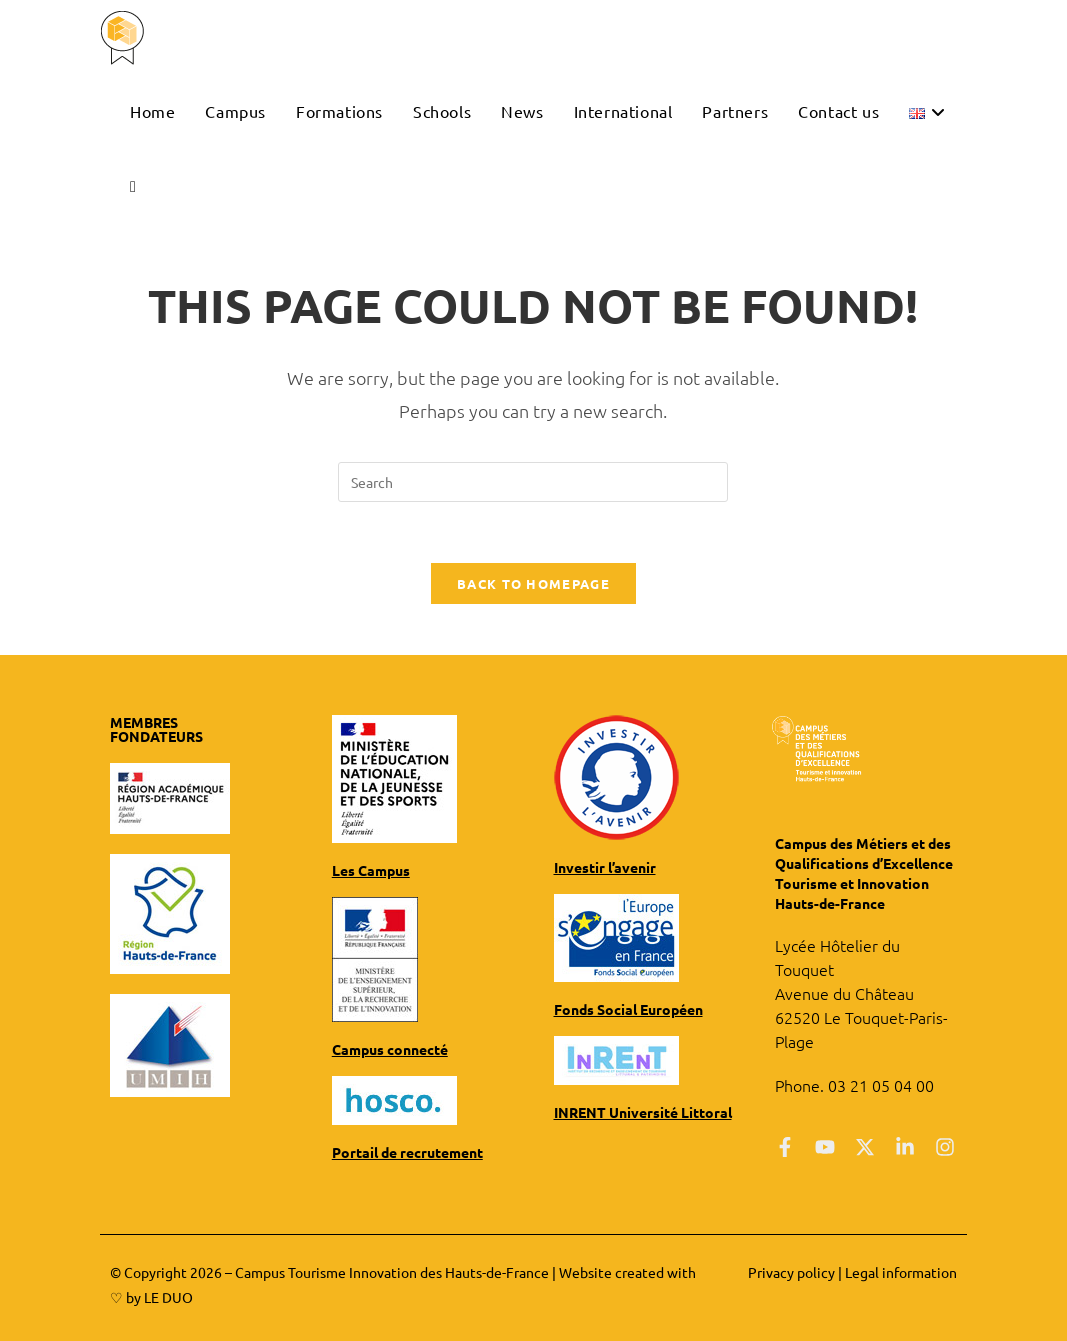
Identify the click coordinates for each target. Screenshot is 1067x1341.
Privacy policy (791, 1272)
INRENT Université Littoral (643, 1112)
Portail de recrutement (407, 1152)
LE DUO (168, 1297)
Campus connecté (390, 1049)
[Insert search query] (533, 482)
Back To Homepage (533, 583)
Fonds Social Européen (628, 1009)
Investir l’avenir (605, 867)
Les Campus (371, 870)
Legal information (901, 1272)
